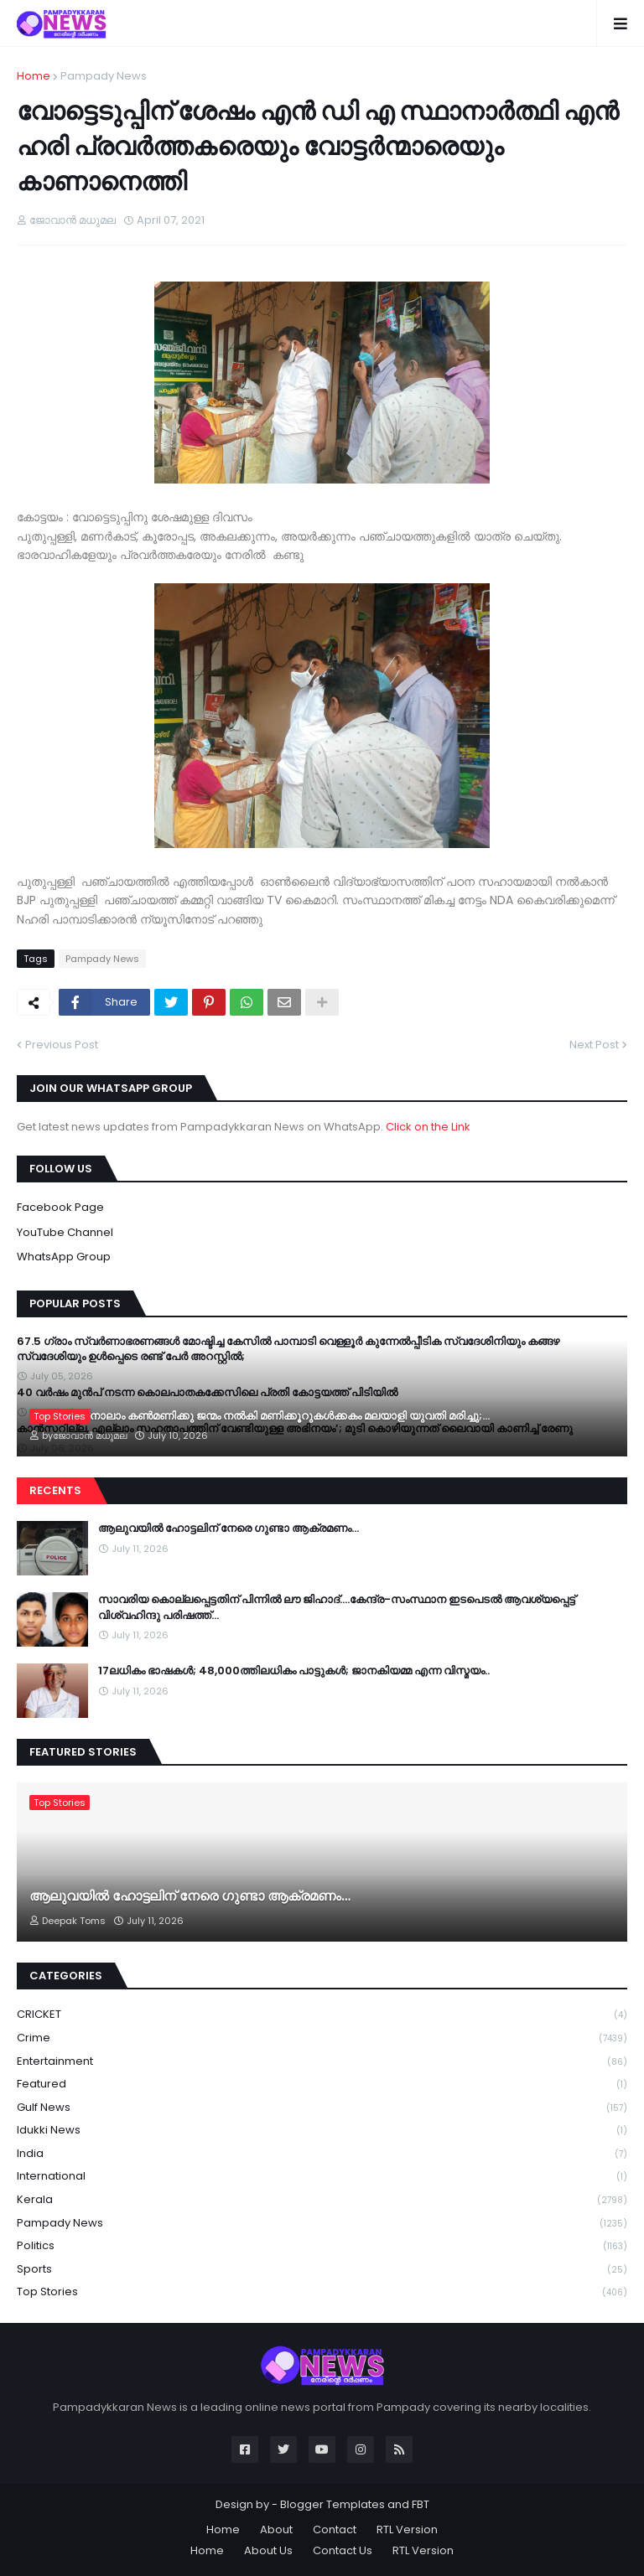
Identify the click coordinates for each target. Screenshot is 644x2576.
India (322, 2154)
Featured (322, 2084)
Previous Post (61, 1045)
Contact (334, 2529)
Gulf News (322, 2108)
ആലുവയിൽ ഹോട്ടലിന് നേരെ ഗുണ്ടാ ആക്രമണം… (228, 1528)
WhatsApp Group (64, 1257)
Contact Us (342, 2550)
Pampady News (103, 76)
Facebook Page (60, 1207)
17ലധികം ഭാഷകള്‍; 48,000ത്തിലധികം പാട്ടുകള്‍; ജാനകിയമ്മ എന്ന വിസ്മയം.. (294, 1671)
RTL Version (407, 2529)
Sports (322, 2270)
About (276, 2529)
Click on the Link (428, 1127)
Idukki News (322, 2130)
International (322, 2176)
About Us (268, 2550)
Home (33, 76)
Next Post (594, 1045)
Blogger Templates (332, 2504)
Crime (322, 2038)
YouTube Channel (65, 1232)
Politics (322, 2246)
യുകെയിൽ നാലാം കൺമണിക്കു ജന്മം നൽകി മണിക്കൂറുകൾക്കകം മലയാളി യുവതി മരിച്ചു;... (259, 1416)
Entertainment (322, 2062)
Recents (55, 1490)
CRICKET (322, 2015)
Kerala (322, 2200)
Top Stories (322, 2292)
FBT (420, 2504)
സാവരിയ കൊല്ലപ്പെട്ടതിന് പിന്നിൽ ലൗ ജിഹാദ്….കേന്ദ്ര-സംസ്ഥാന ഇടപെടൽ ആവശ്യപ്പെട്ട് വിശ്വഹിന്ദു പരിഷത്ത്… (336, 1607)
